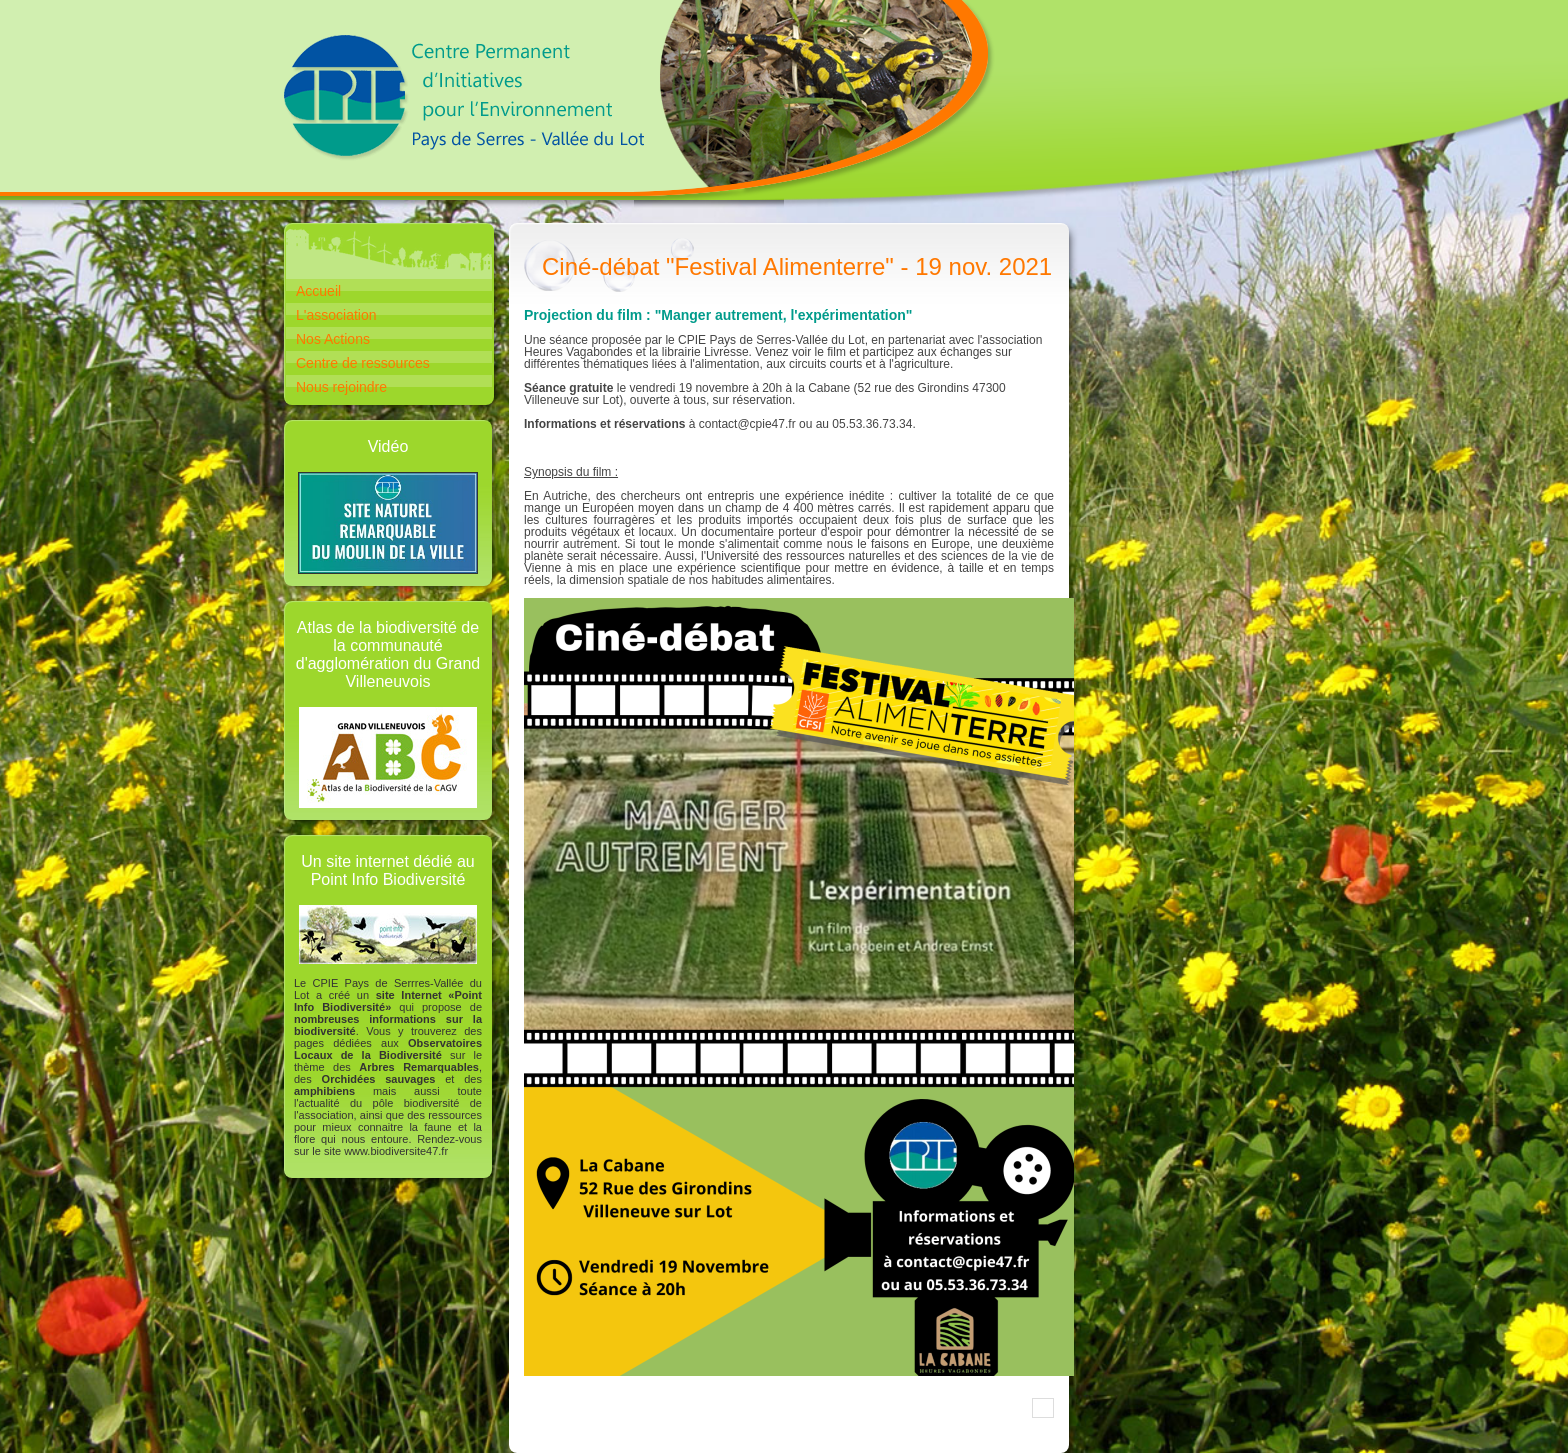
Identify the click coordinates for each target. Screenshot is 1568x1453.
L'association (336, 315)
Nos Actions (333, 339)
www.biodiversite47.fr (396, 1151)
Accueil (318, 291)
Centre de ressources (363, 363)
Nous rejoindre (341, 387)
